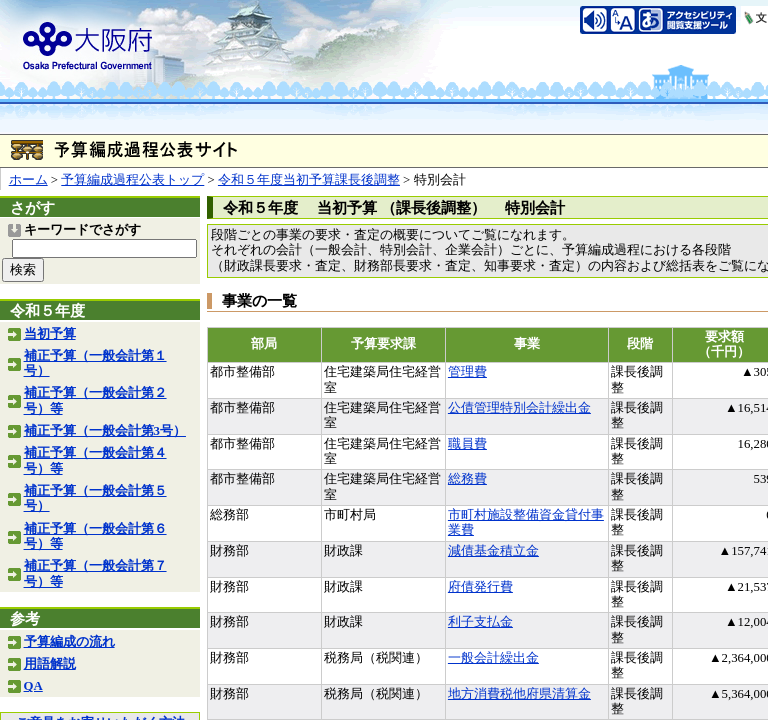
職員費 (467, 444)
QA (33, 686)
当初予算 (50, 334)
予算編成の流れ (69, 642)
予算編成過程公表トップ (132, 180)
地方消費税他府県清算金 (519, 694)
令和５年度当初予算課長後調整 (309, 180)
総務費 (467, 479)
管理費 (467, 372)
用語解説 (50, 664)
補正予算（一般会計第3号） (105, 431)
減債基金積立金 (493, 551)
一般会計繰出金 (493, 658)
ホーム (28, 180)
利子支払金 (480, 622)
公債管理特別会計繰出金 (519, 408)
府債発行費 (480, 587)
